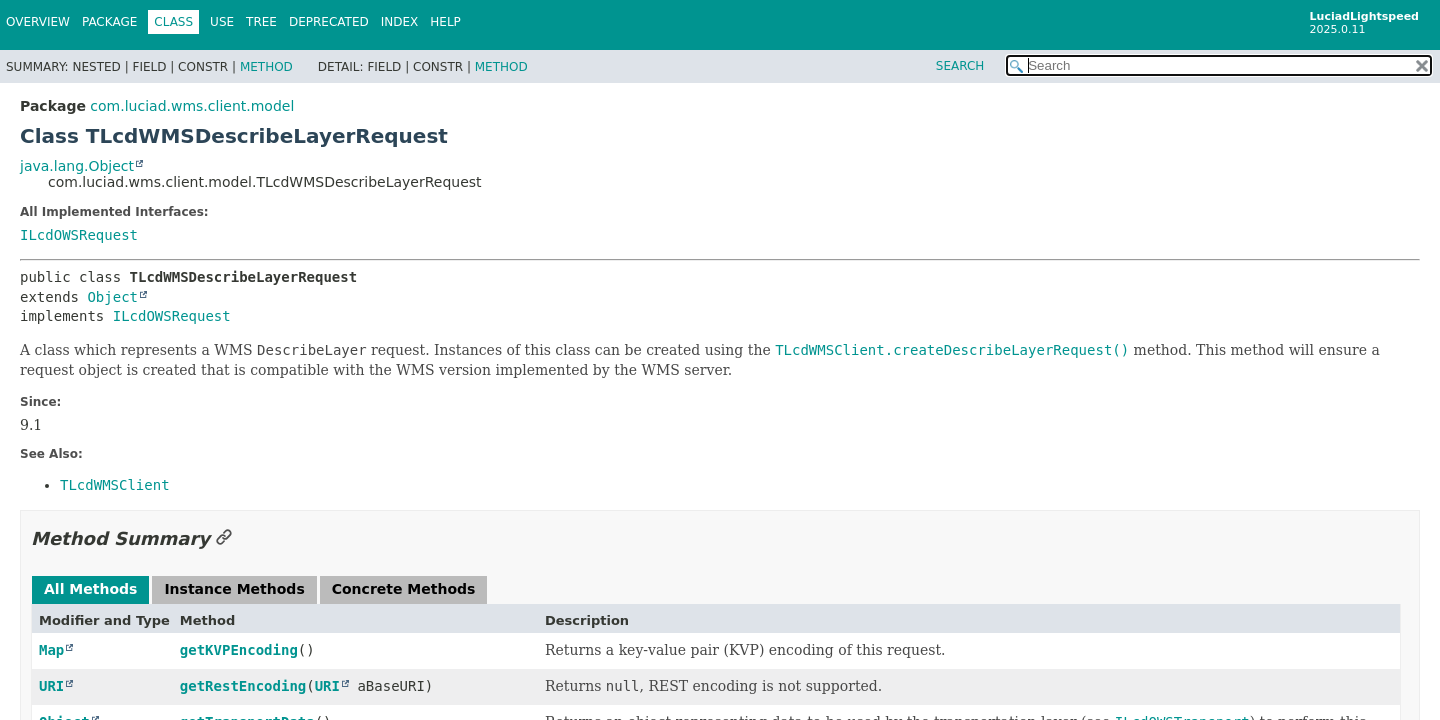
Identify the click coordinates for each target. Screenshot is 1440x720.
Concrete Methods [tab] (404, 589)
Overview (38, 22)
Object (112, 297)
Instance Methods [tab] (234, 589)
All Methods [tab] (90, 589)
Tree (261, 22)
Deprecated (329, 22)
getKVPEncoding (239, 650)
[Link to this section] (224, 538)
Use (222, 22)
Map (51, 650)
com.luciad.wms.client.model (192, 106)
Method (266, 67)
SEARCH (960, 66)
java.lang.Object (77, 166)
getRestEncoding (243, 686)
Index (400, 22)
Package (109, 22)
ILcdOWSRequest (79, 235)
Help (445, 22)
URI (51, 686)
